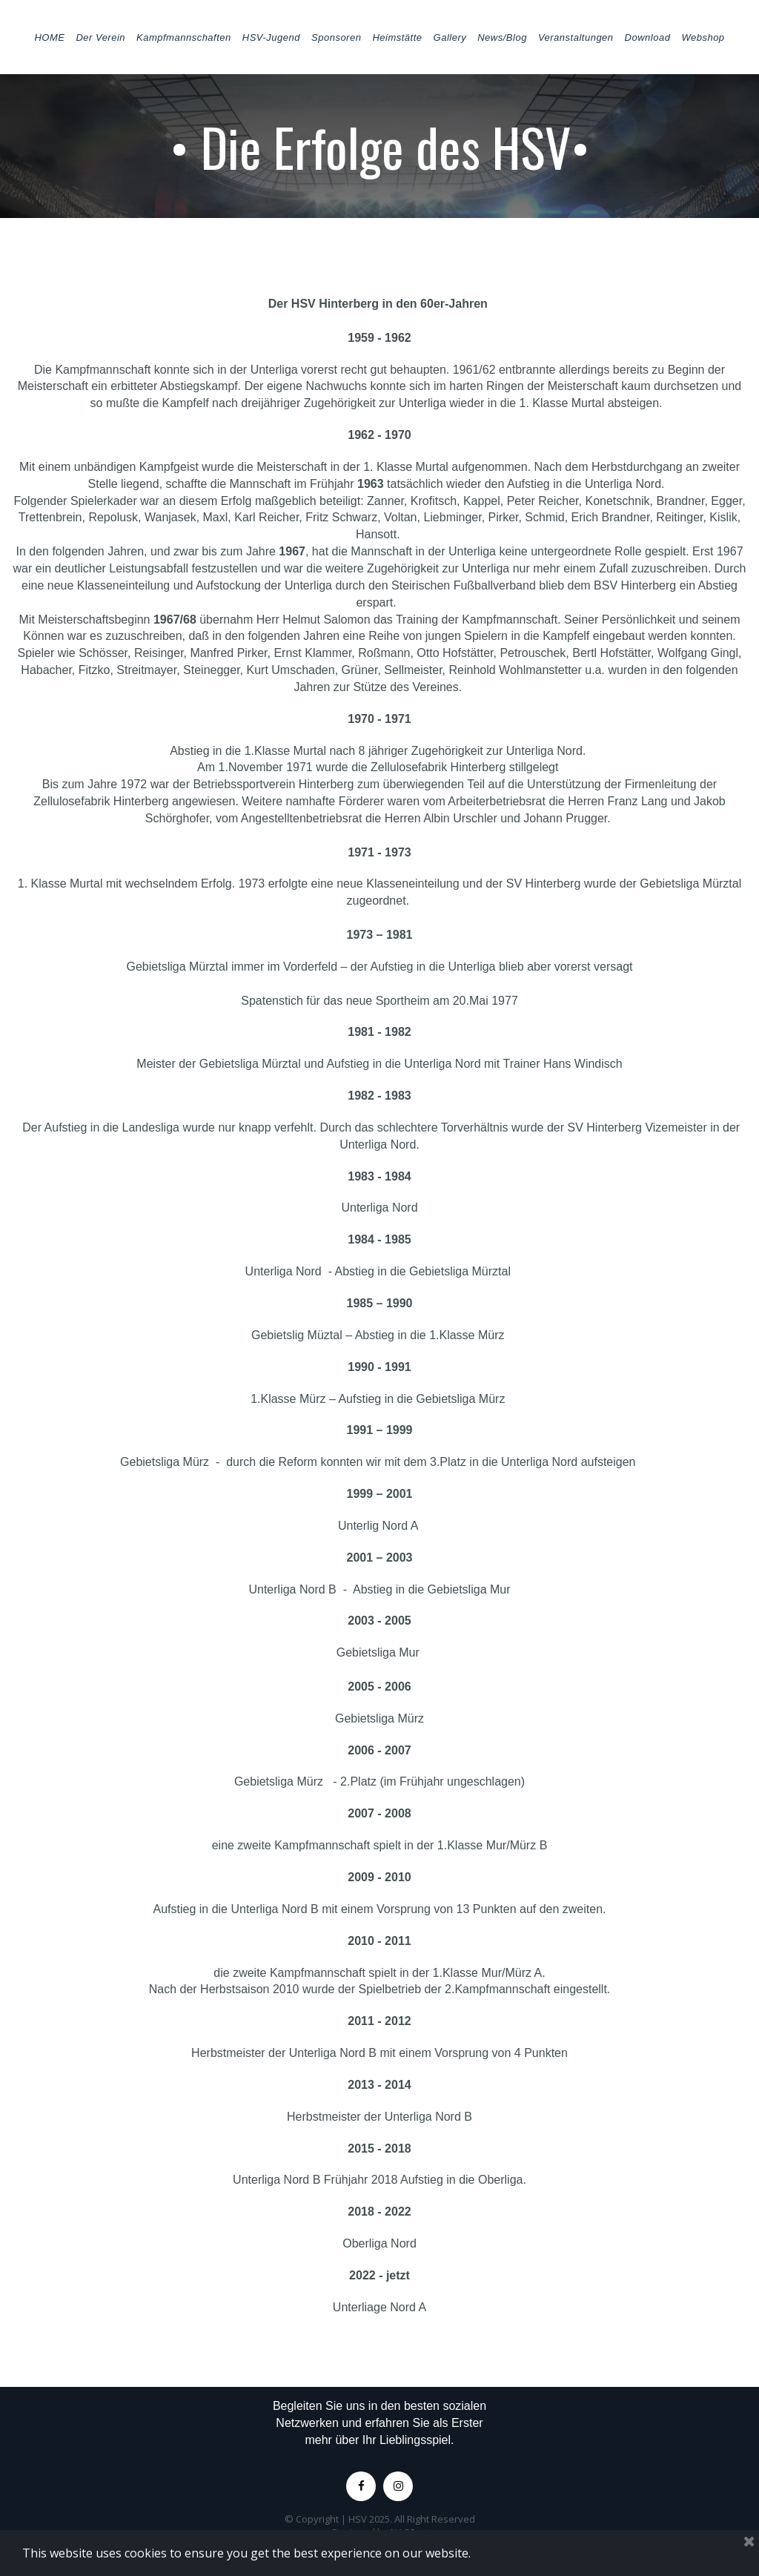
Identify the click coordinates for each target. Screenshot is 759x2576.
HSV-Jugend (271, 37)
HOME (49, 37)
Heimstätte (397, 37)
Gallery (450, 37)
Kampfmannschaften (183, 37)
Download (648, 37)
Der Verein (100, 37)
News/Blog (502, 37)
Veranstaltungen (576, 37)
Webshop (702, 37)
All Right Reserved (434, 2519)
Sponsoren (336, 37)
